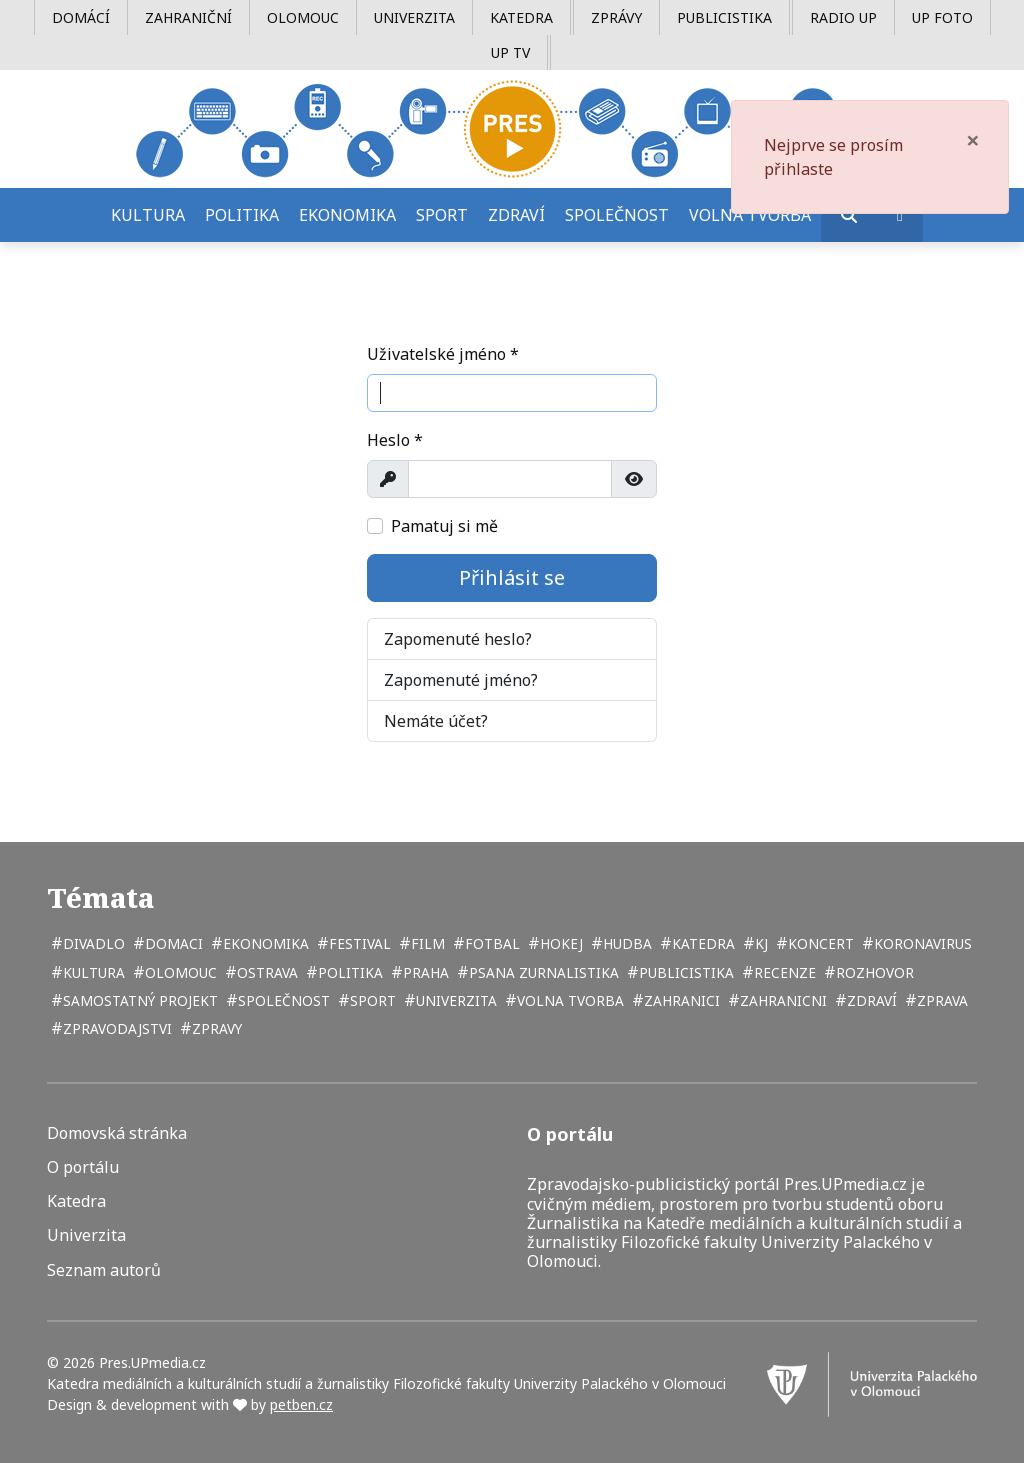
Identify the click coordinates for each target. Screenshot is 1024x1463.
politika (348, 972)
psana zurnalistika (542, 972)
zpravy (215, 1028)
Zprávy (616, 17)
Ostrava (265, 972)
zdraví (870, 1000)
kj (759, 943)
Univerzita (414, 17)
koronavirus (921, 943)
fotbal (490, 943)
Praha (424, 972)
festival (358, 943)
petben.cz (301, 1404)
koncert (819, 943)
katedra (701, 943)
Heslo (395, 440)
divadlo (92, 943)
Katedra (521, 17)
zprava (940, 1000)
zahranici (680, 1000)
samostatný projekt (138, 1000)
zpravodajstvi (115, 1028)
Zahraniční (188, 17)
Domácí (81, 17)
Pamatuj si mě (444, 526)
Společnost (617, 215)
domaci (172, 943)
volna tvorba (568, 1000)
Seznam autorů (104, 1270)
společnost (282, 1000)
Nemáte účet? (436, 721)
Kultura (148, 215)
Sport (442, 215)
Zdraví (516, 215)
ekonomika (264, 943)
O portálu (83, 1167)
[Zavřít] (973, 140)
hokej (559, 943)
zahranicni (781, 1000)
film (426, 943)
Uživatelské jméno (443, 354)
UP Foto (942, 17)
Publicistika (724, 17)
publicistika (684, 972)
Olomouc (303, 17)
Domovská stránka (117, 1133)
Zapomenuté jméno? (461, 680)
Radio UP (843, 17)
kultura (92, 972)
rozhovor (873, 972)
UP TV (510, 52)
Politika (242, 215)
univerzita (454, 1000)
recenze (783, 972)
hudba (625, 943)
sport (371, 1000)
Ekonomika (347, 215)
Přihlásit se (512, 577)
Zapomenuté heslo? (458, 639)
